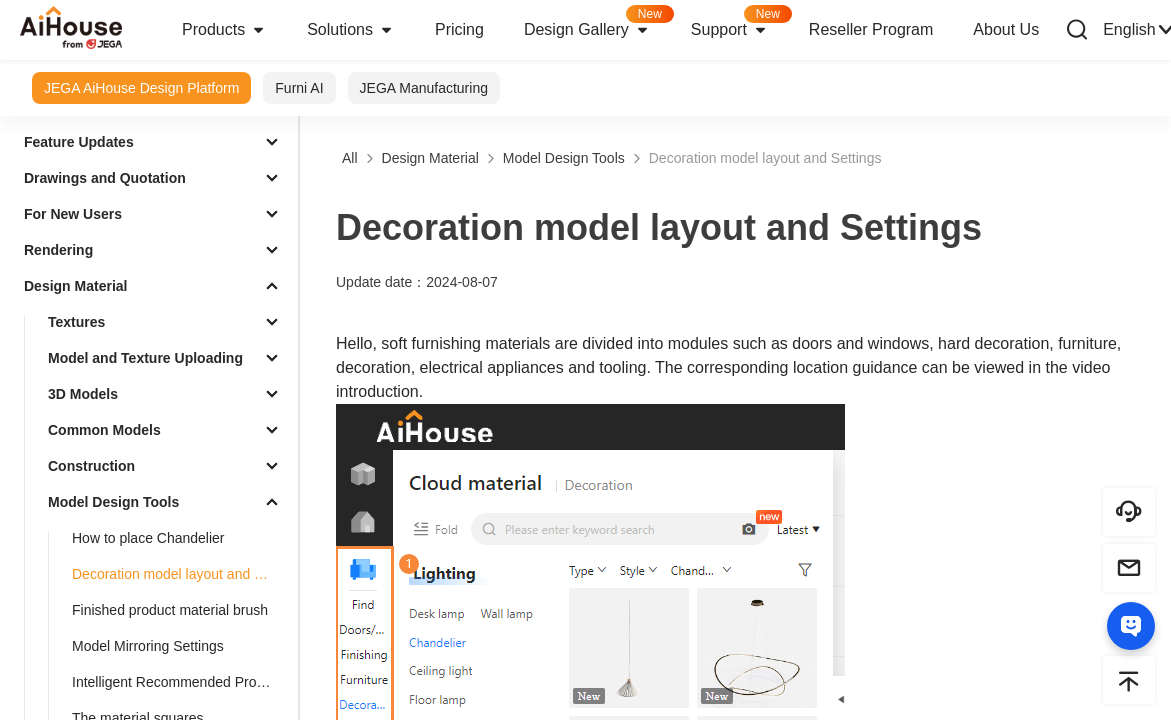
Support (740, 23)
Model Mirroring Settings (148, 646)
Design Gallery (597, 23)
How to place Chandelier (148, 538)
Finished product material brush (170, 610)
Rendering (58, 250)
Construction (91, 466)
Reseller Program (871, 29)
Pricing (459, 29)
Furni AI (299, 88)
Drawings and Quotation (105, 178)
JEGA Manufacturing (424, 88)
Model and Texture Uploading (145, 358)
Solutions (351, 30)
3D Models (83, 394)
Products (224, 30)
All (350, 158)
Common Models (104, 430)
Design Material (75, 286)
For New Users (73, 214)
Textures (76, 322)
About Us (1006, 29)
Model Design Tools (113, 502)
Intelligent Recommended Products (181, 682)
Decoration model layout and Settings (181, 574)
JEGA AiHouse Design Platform (141, 88)
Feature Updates (79, 142)
